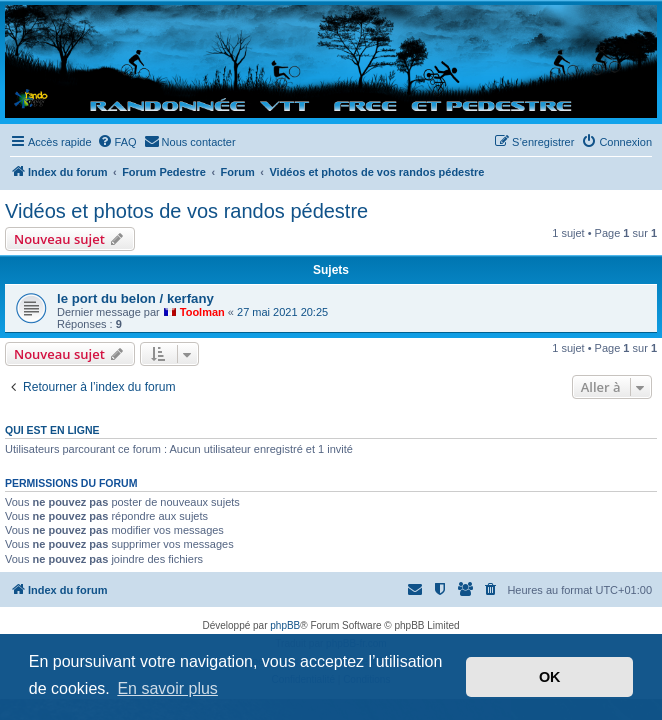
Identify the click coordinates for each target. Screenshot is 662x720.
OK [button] (550, 677)
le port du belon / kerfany (135, 298)
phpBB (285, 625)
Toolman (202, 312)
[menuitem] (117, 142)
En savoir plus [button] (167, 688)
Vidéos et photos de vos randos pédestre (186, 211)
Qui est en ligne (52, 430)
